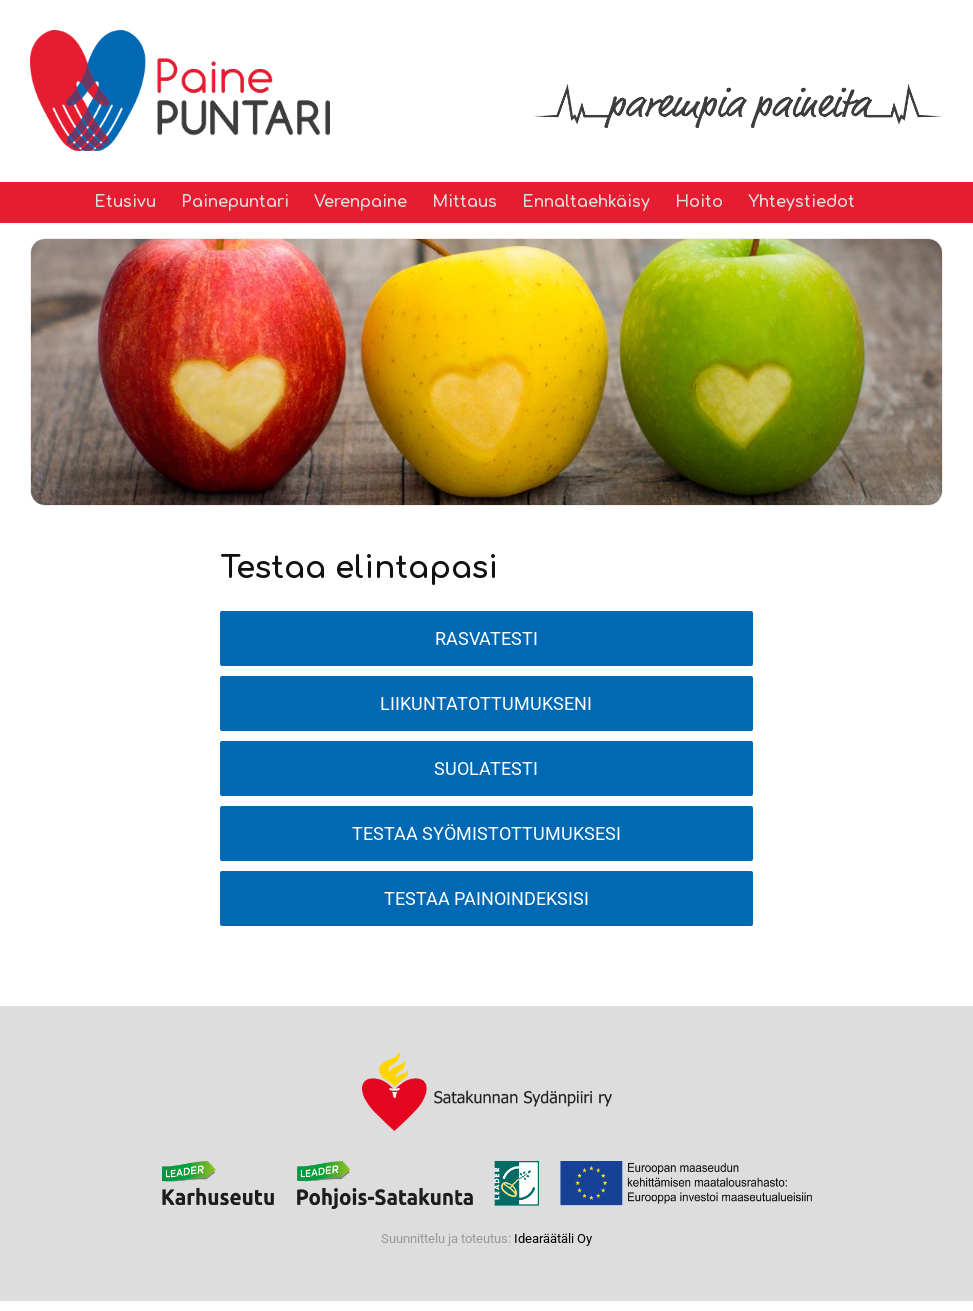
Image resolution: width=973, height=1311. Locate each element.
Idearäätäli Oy (553, 1238)
